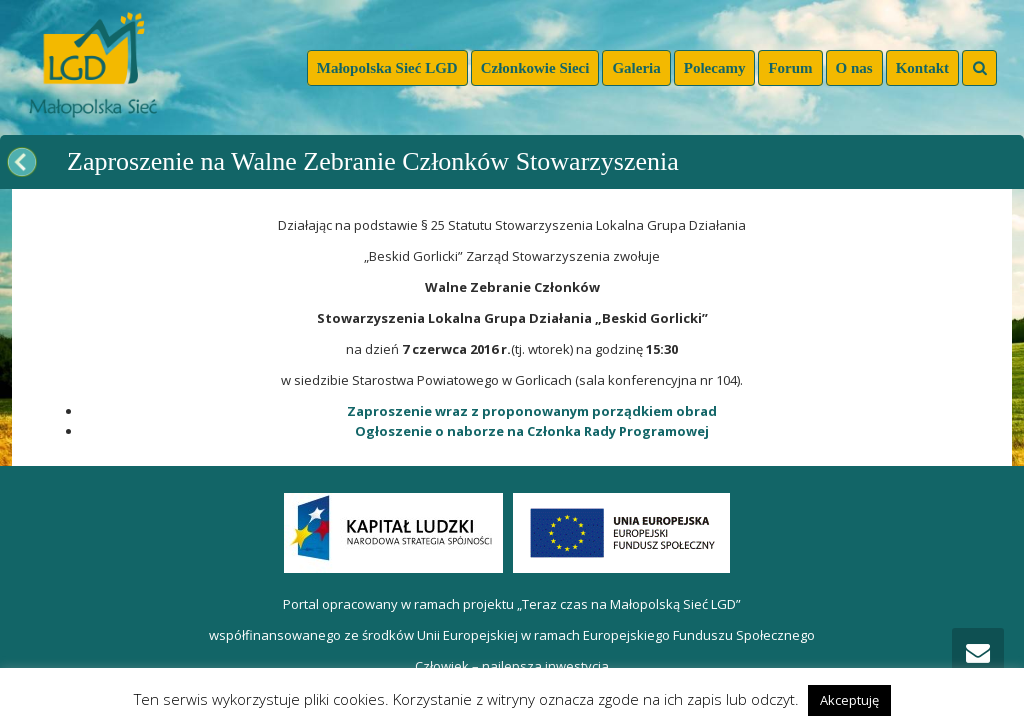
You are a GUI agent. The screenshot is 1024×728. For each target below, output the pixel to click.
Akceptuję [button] (849, 700)
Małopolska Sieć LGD (387, 68)
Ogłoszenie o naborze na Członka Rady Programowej (532, 431)
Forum (790, 68)
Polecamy (715, 68)
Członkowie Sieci (535, 68)
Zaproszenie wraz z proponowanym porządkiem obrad (532, 411)
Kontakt (922, 68)
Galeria (636, 68)
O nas (854, 68)
